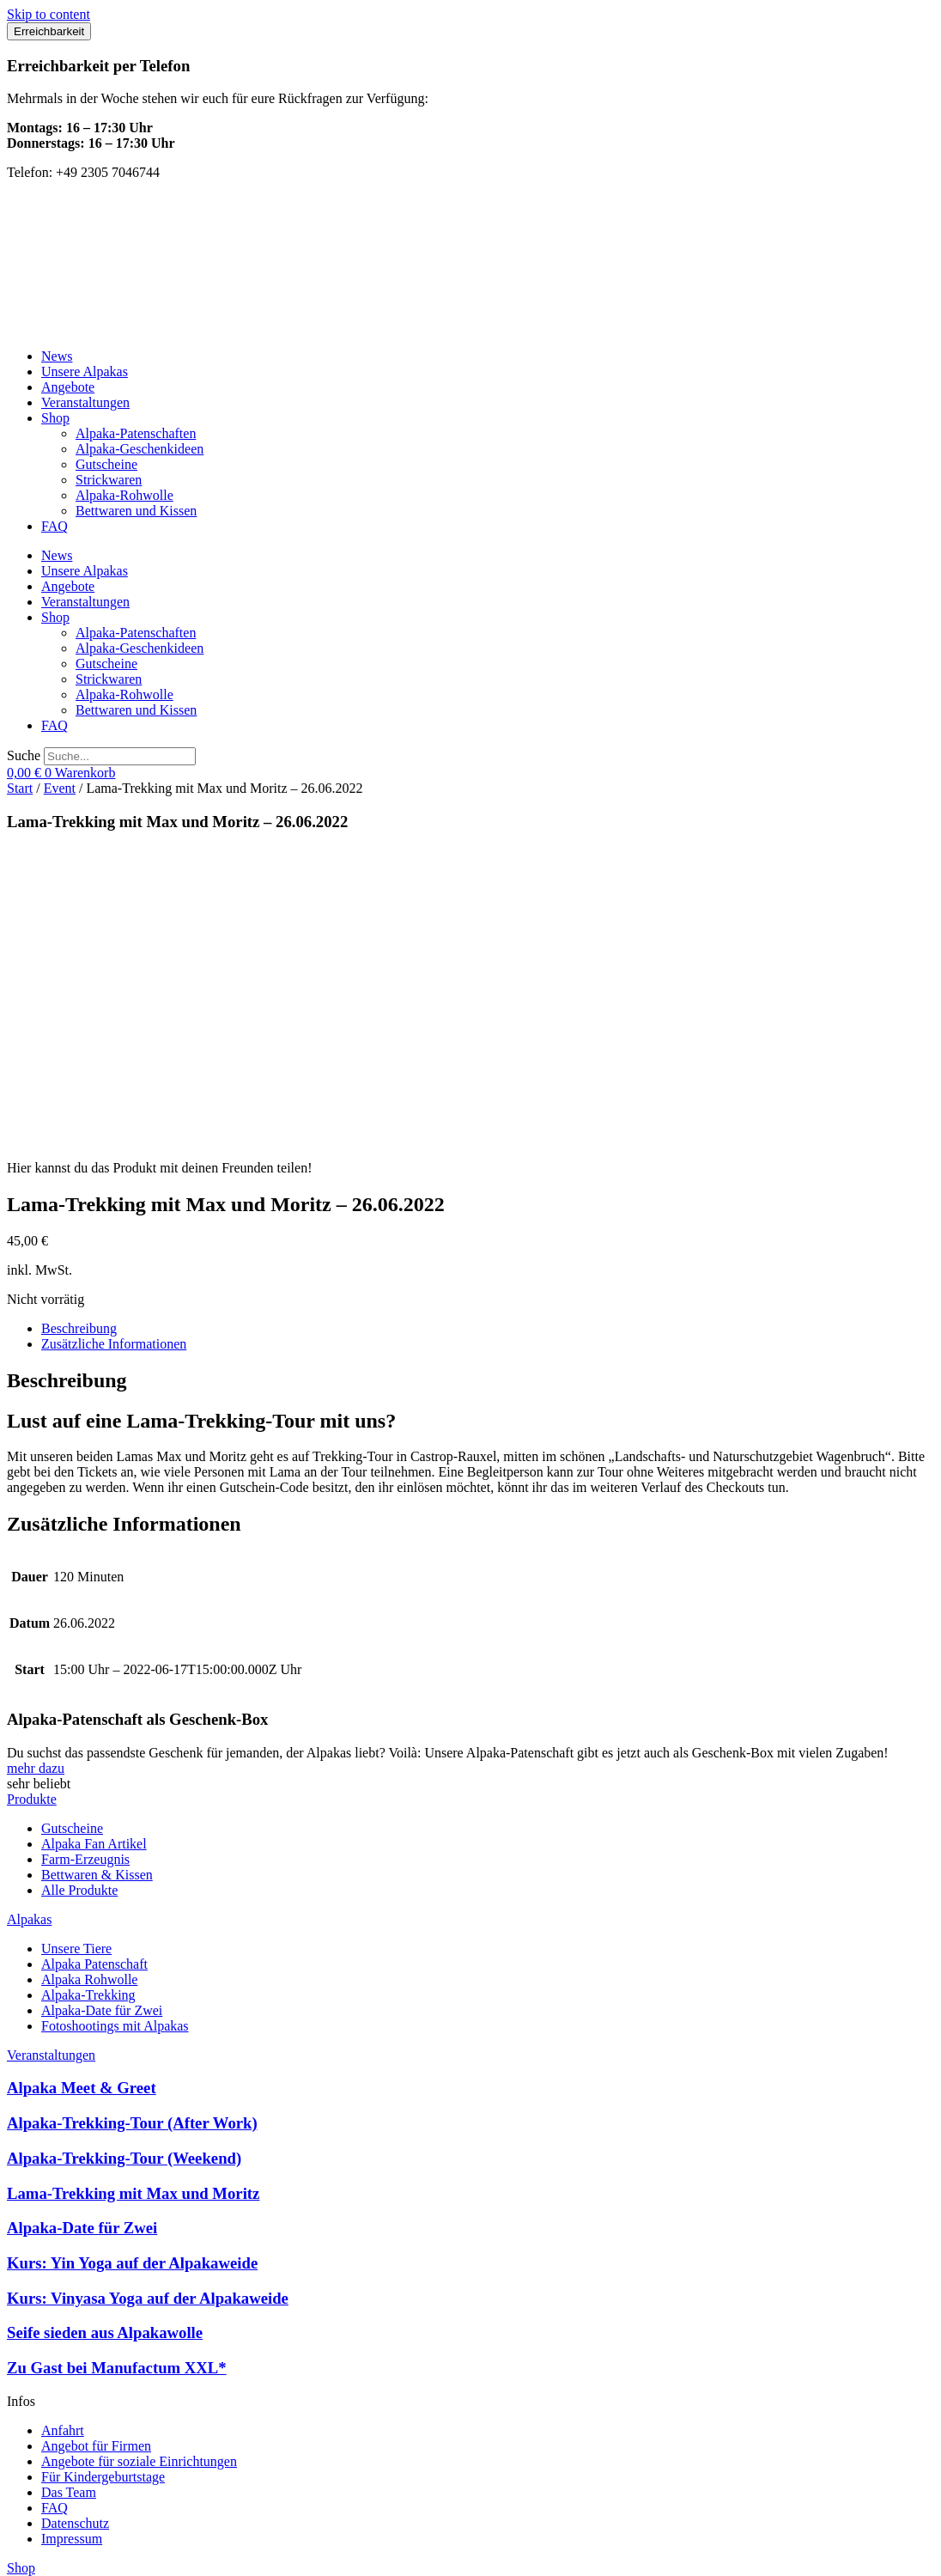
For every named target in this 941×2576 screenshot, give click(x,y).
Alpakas (29, 1622)
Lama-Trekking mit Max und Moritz (133, 1896)
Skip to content (48, 14)
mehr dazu (35, 1471)
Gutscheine (106, 464)
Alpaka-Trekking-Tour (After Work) (132, 1826)
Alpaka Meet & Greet (81, 1790)
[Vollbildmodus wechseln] (31, 2550)
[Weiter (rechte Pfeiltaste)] (31, 2565)
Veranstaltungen (85, 402)
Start (20, 788)
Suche (23, 755)
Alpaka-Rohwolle (124, 495)
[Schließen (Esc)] (65, 2550)
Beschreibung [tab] (79, 1031)
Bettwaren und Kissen (136, 510)
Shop (55, 418)
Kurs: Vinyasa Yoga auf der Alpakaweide (147, 2001)
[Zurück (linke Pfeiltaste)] (14, 2565)
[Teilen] (48, 2550)
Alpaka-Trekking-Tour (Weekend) (124, 1861)
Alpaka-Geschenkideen (139, 449)
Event (60, 788)
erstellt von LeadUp (61, 2516)
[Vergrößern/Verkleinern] (14, 2550)
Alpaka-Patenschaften (136, 433)
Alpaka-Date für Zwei (82, 1930)
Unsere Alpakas (84, 371)
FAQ (54, 526)
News (56, 356)
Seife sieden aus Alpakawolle (105, 2035)
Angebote (67, 387)
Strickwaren (109, 479)
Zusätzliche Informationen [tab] (113, 1046)
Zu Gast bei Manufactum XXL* (117, 2070)
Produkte (32, 1502)
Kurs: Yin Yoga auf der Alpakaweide (132, 1966)
